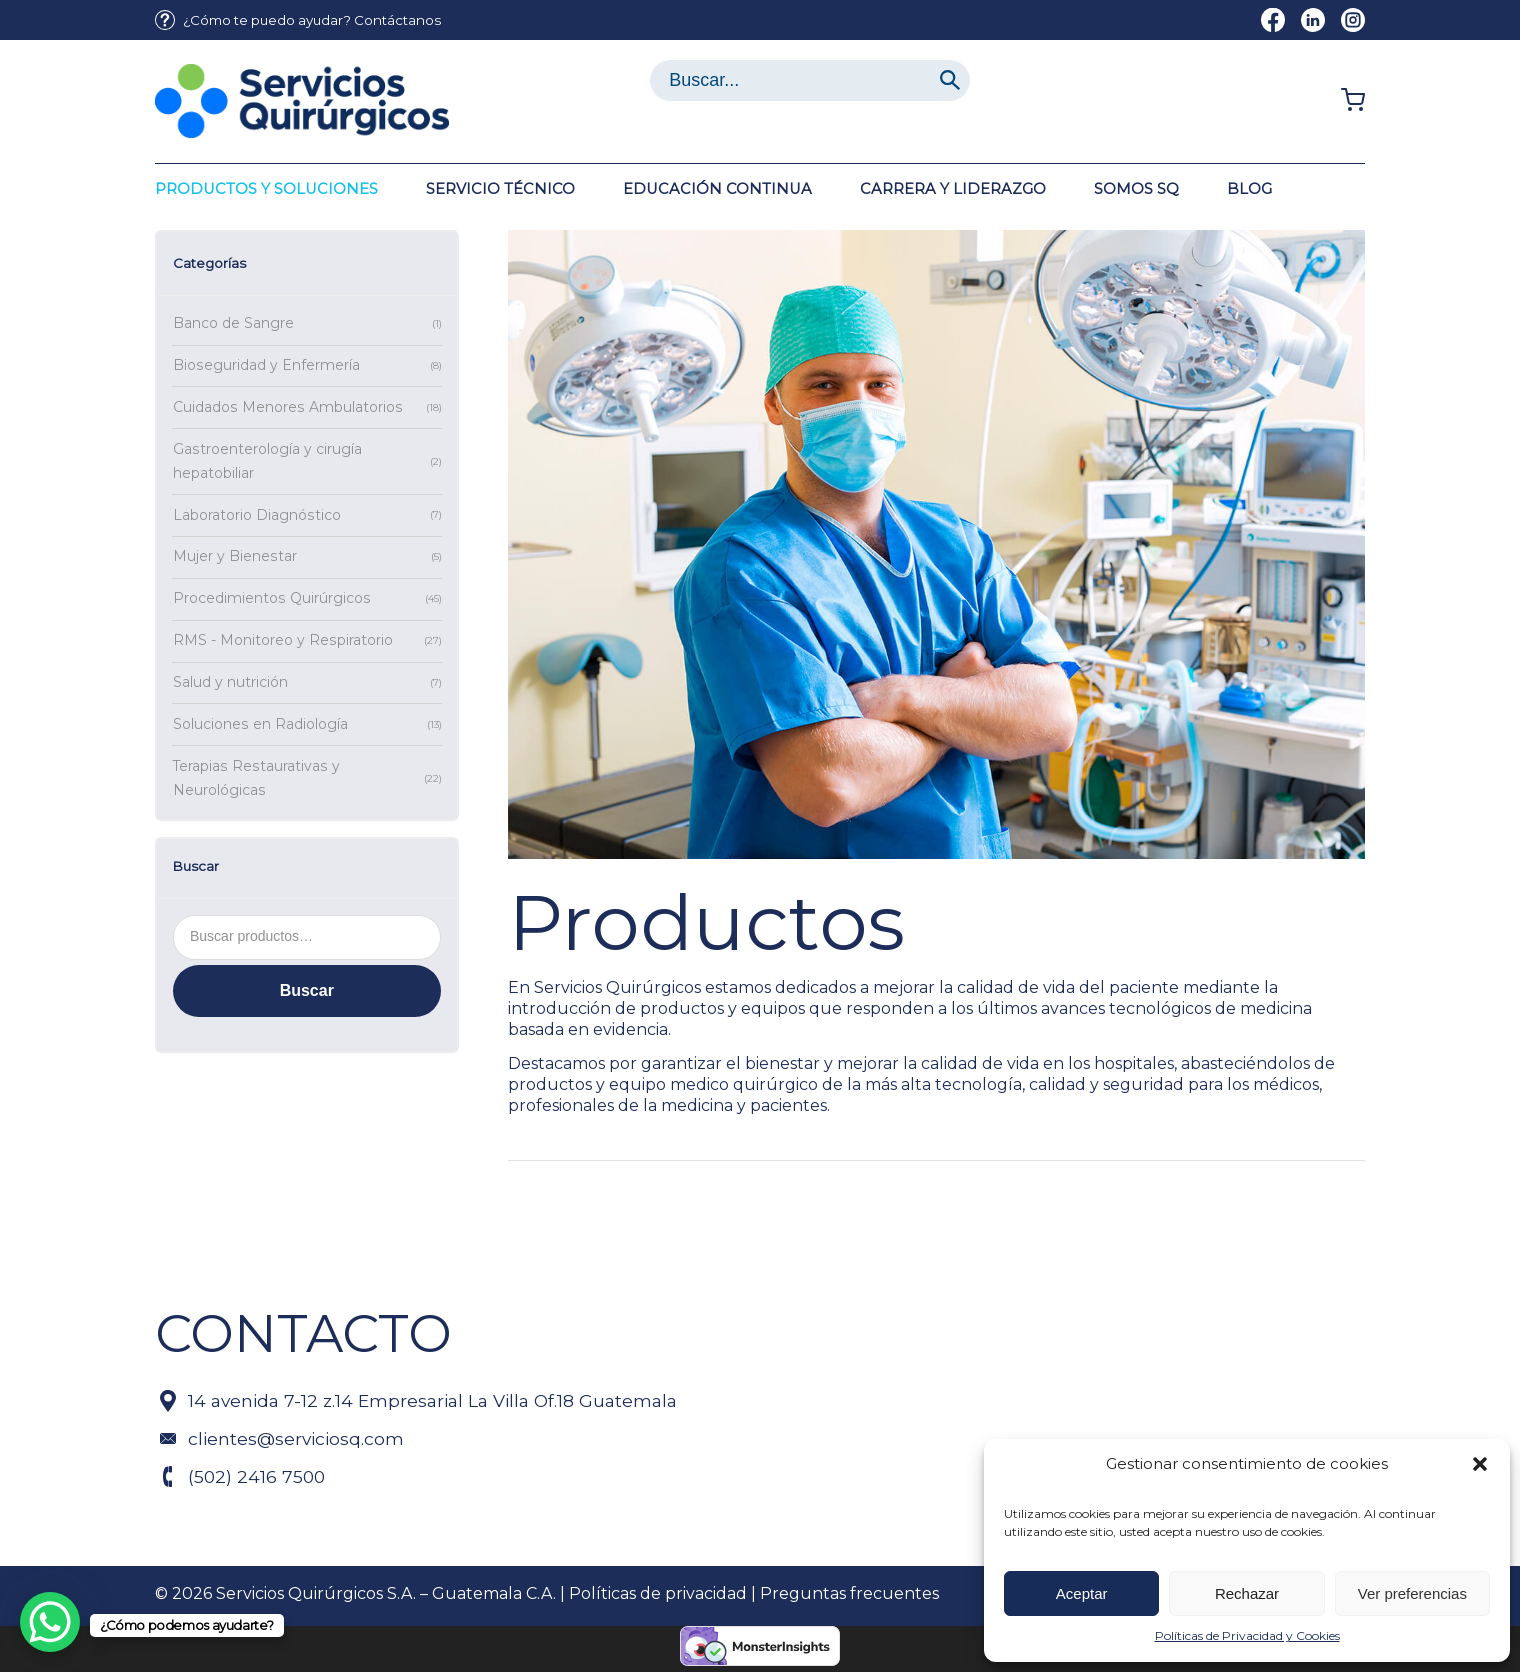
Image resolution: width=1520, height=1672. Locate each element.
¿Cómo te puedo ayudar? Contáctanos (312, 20)
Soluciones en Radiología (260, 724)
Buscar (307, 990)
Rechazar (1247, 1593)
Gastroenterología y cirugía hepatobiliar (267, 461)
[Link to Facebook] (1273, 20)
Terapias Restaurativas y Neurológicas (256, 778)
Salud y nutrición (230, 682)
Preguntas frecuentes (849, 1593)
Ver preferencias (1412, 1593)
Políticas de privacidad (658, 1593)
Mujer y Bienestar (235, 556)
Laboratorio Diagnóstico (257, 515)
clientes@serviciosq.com (296, 1438)
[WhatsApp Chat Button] (50, 1622)
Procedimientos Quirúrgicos (272, 598)
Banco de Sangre (233, 323)
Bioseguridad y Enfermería (266, 365)
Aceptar (1082, 1593)
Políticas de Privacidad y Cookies (1247, 1635)
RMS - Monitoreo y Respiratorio (283, 640)
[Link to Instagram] (1353, 20)
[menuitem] (298, 20)
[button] (1480, 1464)
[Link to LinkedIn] (1313, 20)
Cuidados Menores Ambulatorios (288, 407)
